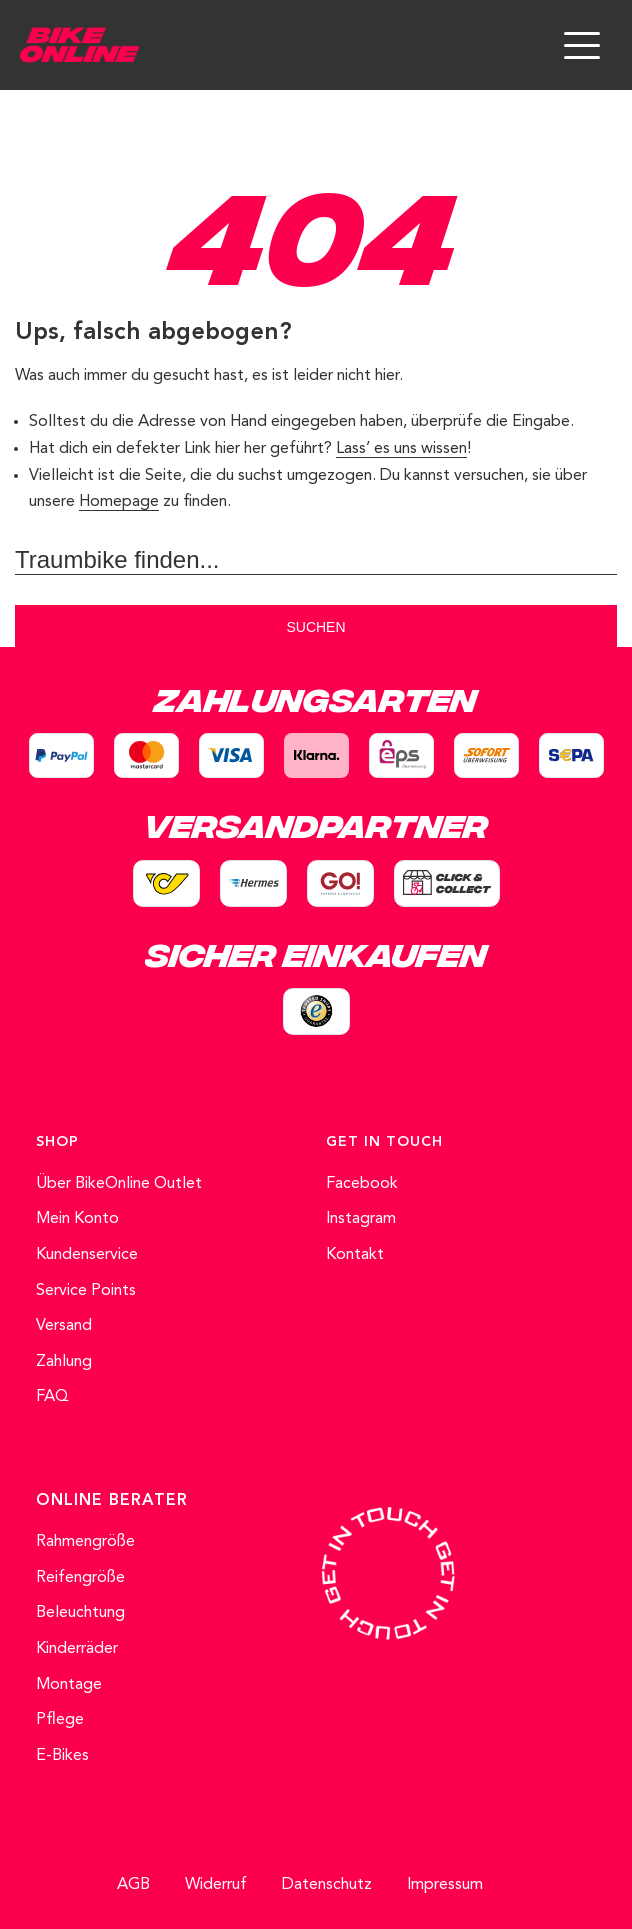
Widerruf (216, 1885)
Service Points (86, 1291)
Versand (64, 1326)
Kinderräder (77, 1649)
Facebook (362, 1184)
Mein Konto (77, 1219)
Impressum (445, 1885)
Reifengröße (80, 1578)
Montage (69, 1685)
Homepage (119, 502)
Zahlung (64, 1362)
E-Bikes (62, 1756)
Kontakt (355, 1255)
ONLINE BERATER (112, 1501)
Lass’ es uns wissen (401, 449)
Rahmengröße (85, 1542)
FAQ (52, 1397)
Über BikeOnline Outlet (119, 1184)
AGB (133, 1885)
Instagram (361, 1219)
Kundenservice (87, 1255)
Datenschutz (327, 1885)
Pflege (60, 1720)
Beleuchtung (80, 1613)
